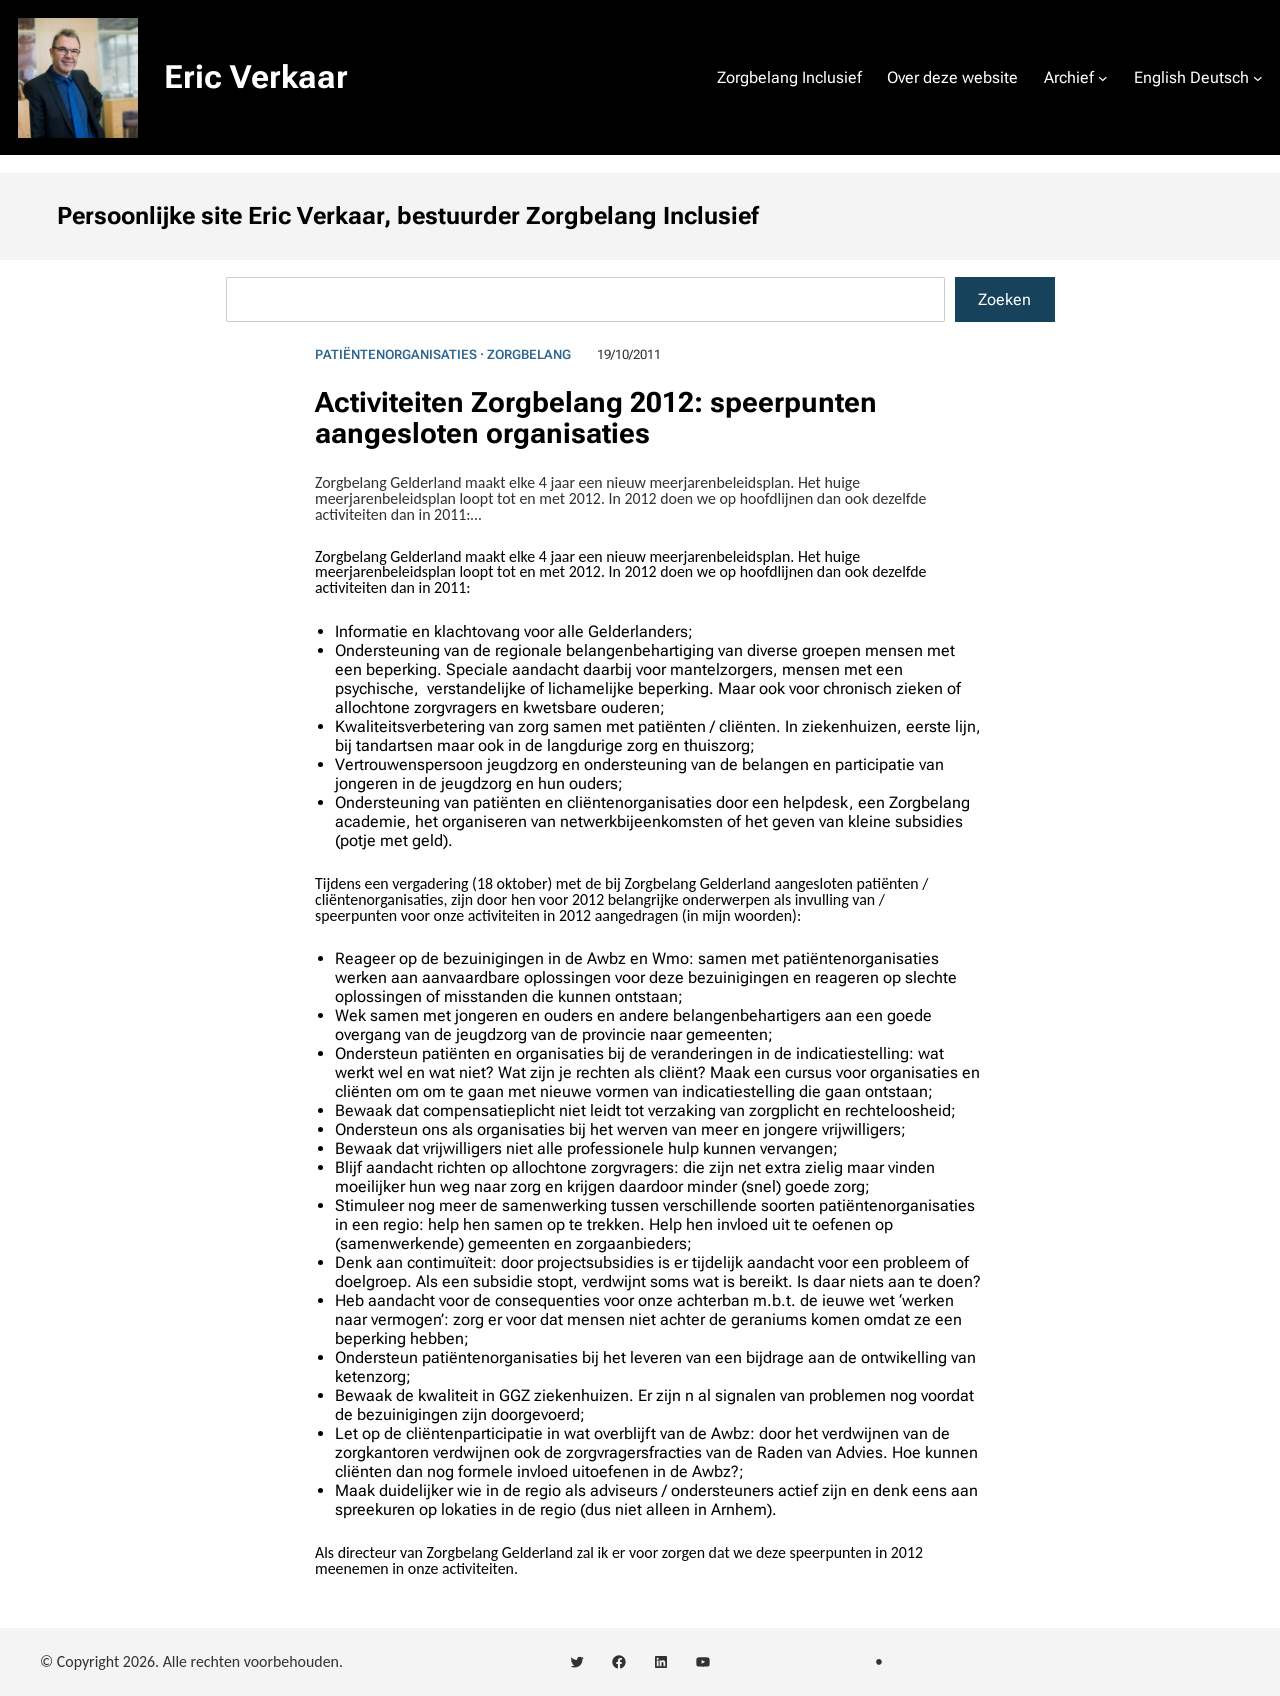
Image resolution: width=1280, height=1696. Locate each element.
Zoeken (1004, 299)
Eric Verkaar (256, 77)
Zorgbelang (529, 354)
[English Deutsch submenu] (1258, 78)
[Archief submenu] (1103, 78)
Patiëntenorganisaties (396, 354)
